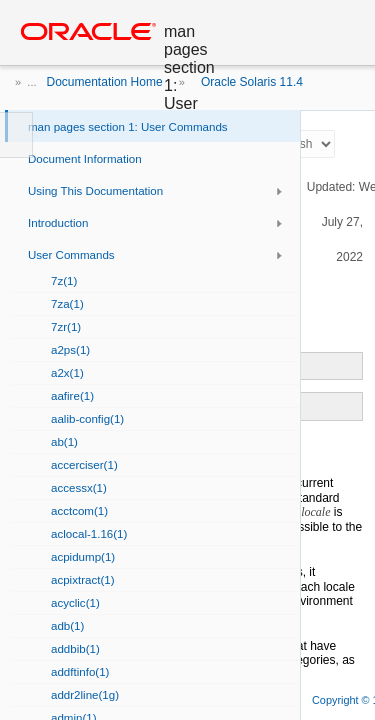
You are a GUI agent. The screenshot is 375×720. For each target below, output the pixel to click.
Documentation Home (105, 82)
